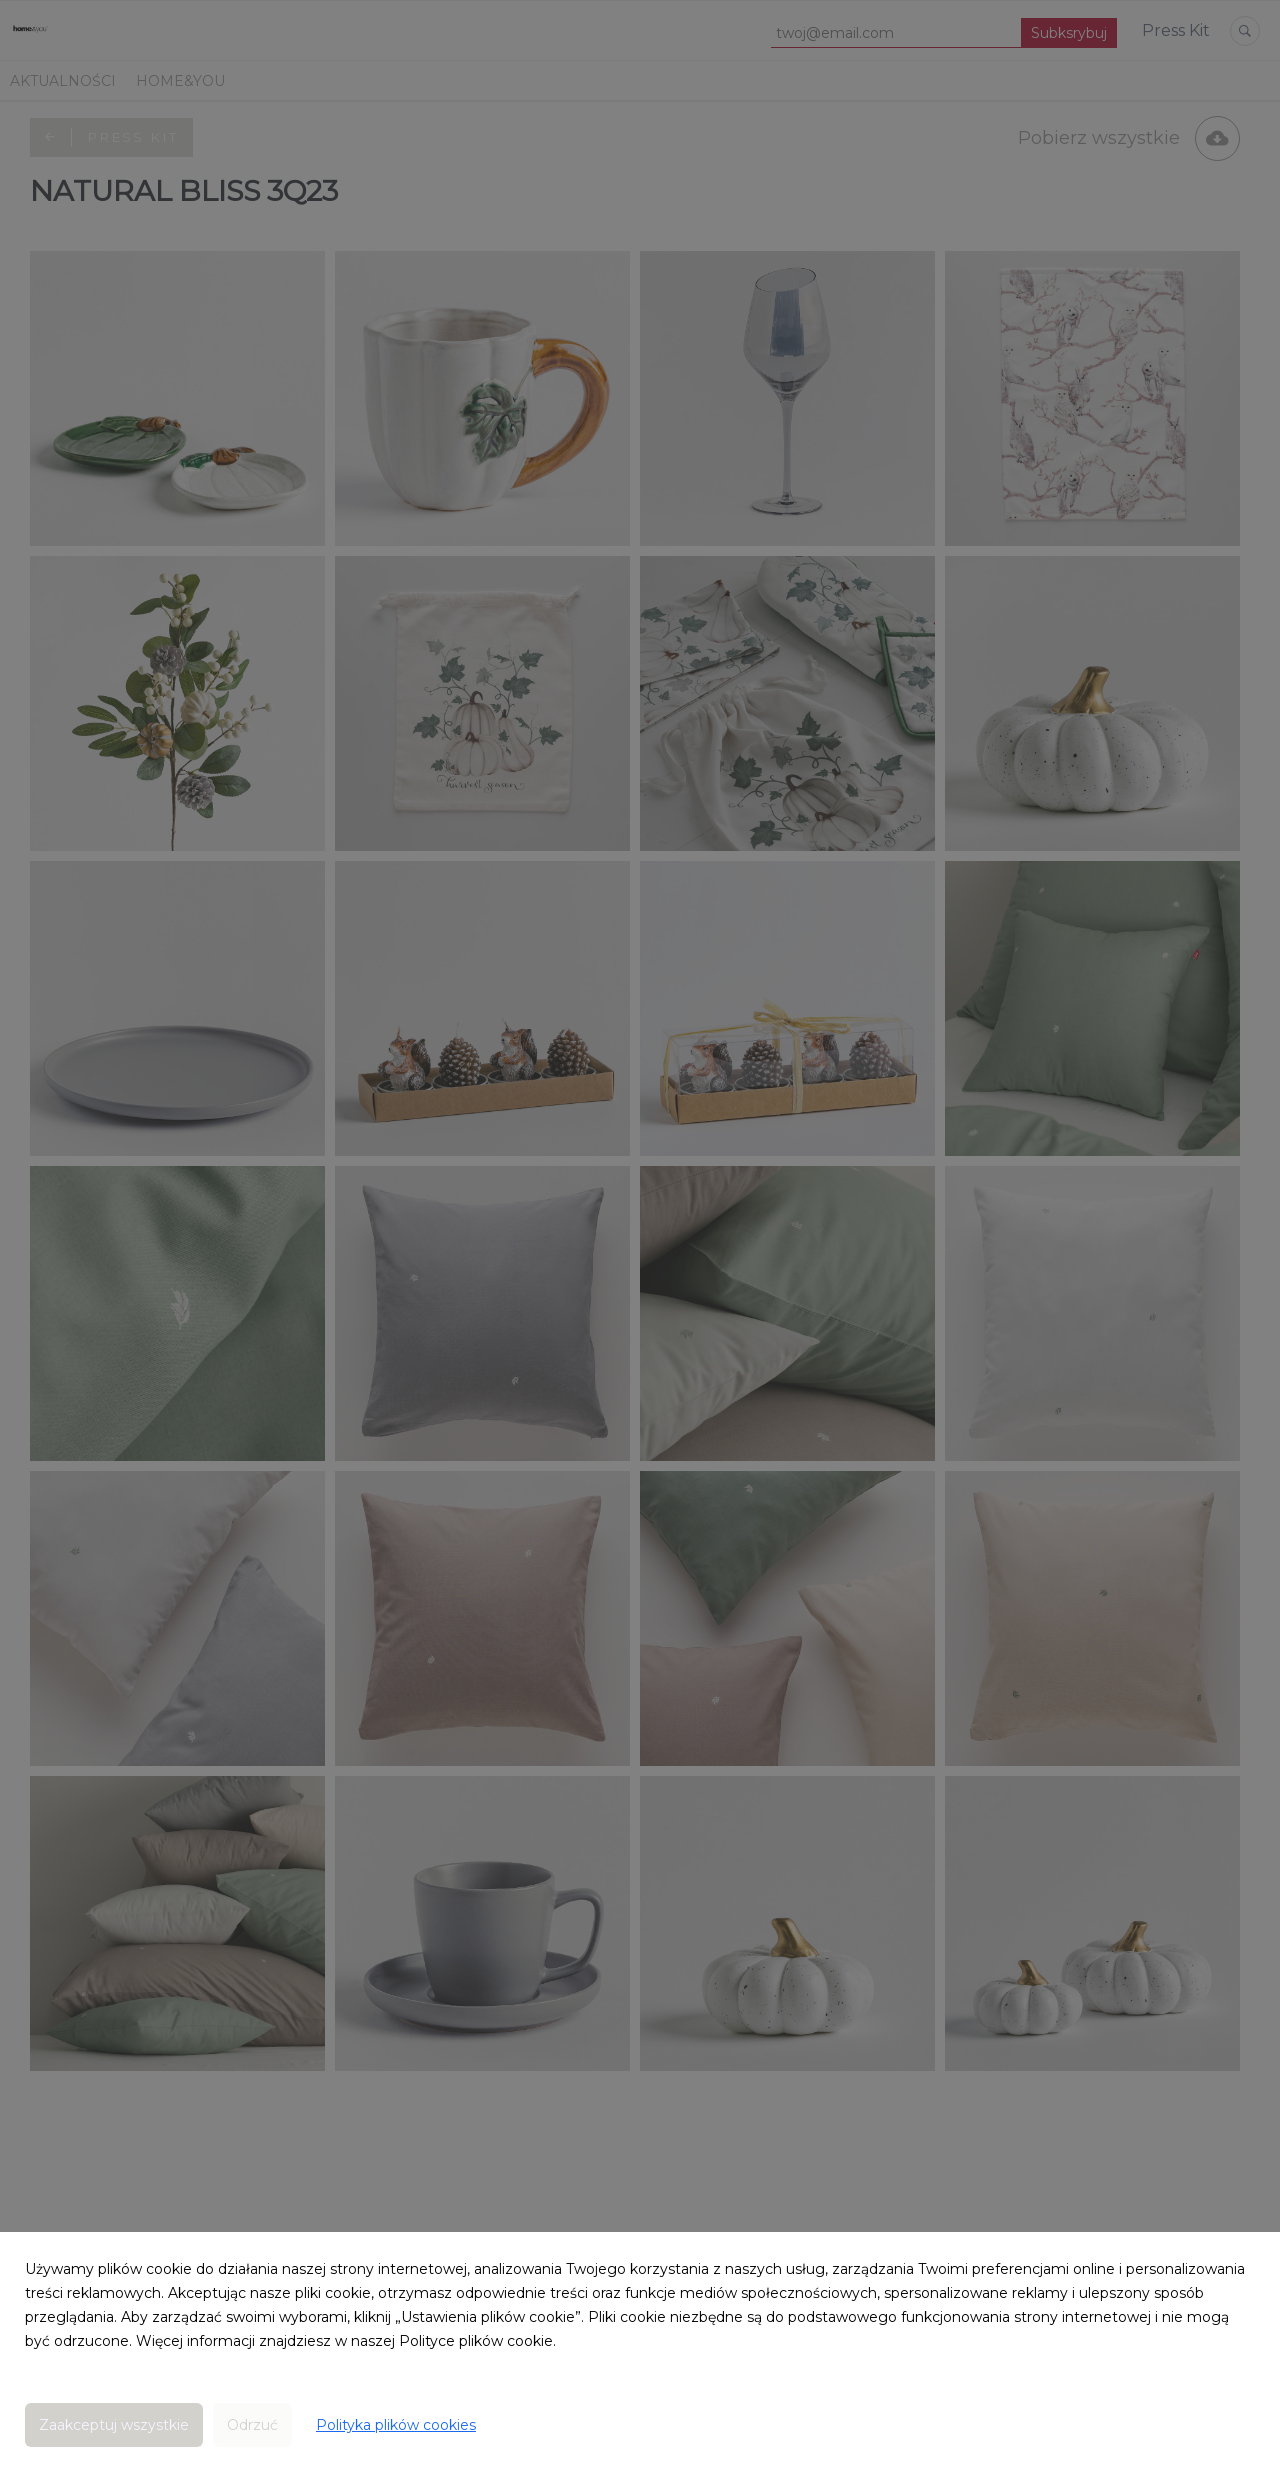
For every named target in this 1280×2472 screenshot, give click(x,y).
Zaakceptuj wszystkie (114, 2425)
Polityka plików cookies (396, 2425)
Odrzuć (252, 2425)
